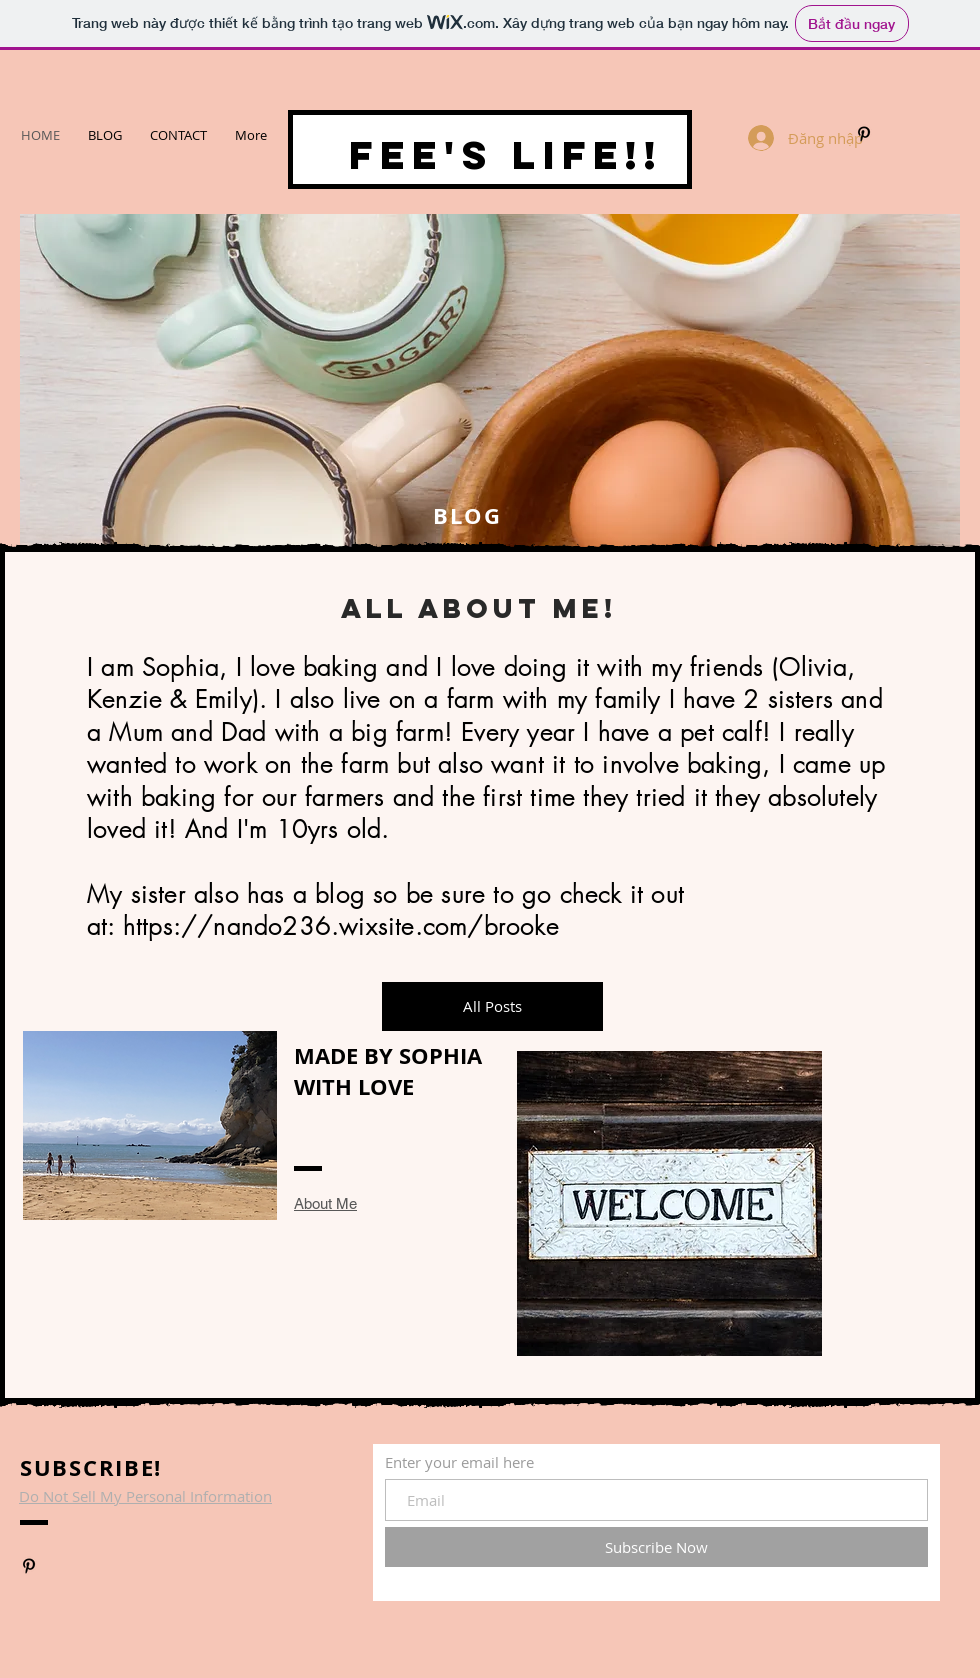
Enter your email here (459, 1462)
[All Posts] (492, 1006)
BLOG (464, 515)
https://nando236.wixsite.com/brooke (341, 926)
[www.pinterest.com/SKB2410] (864, 134)
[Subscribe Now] (656, 1547)
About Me (325, 1203)
